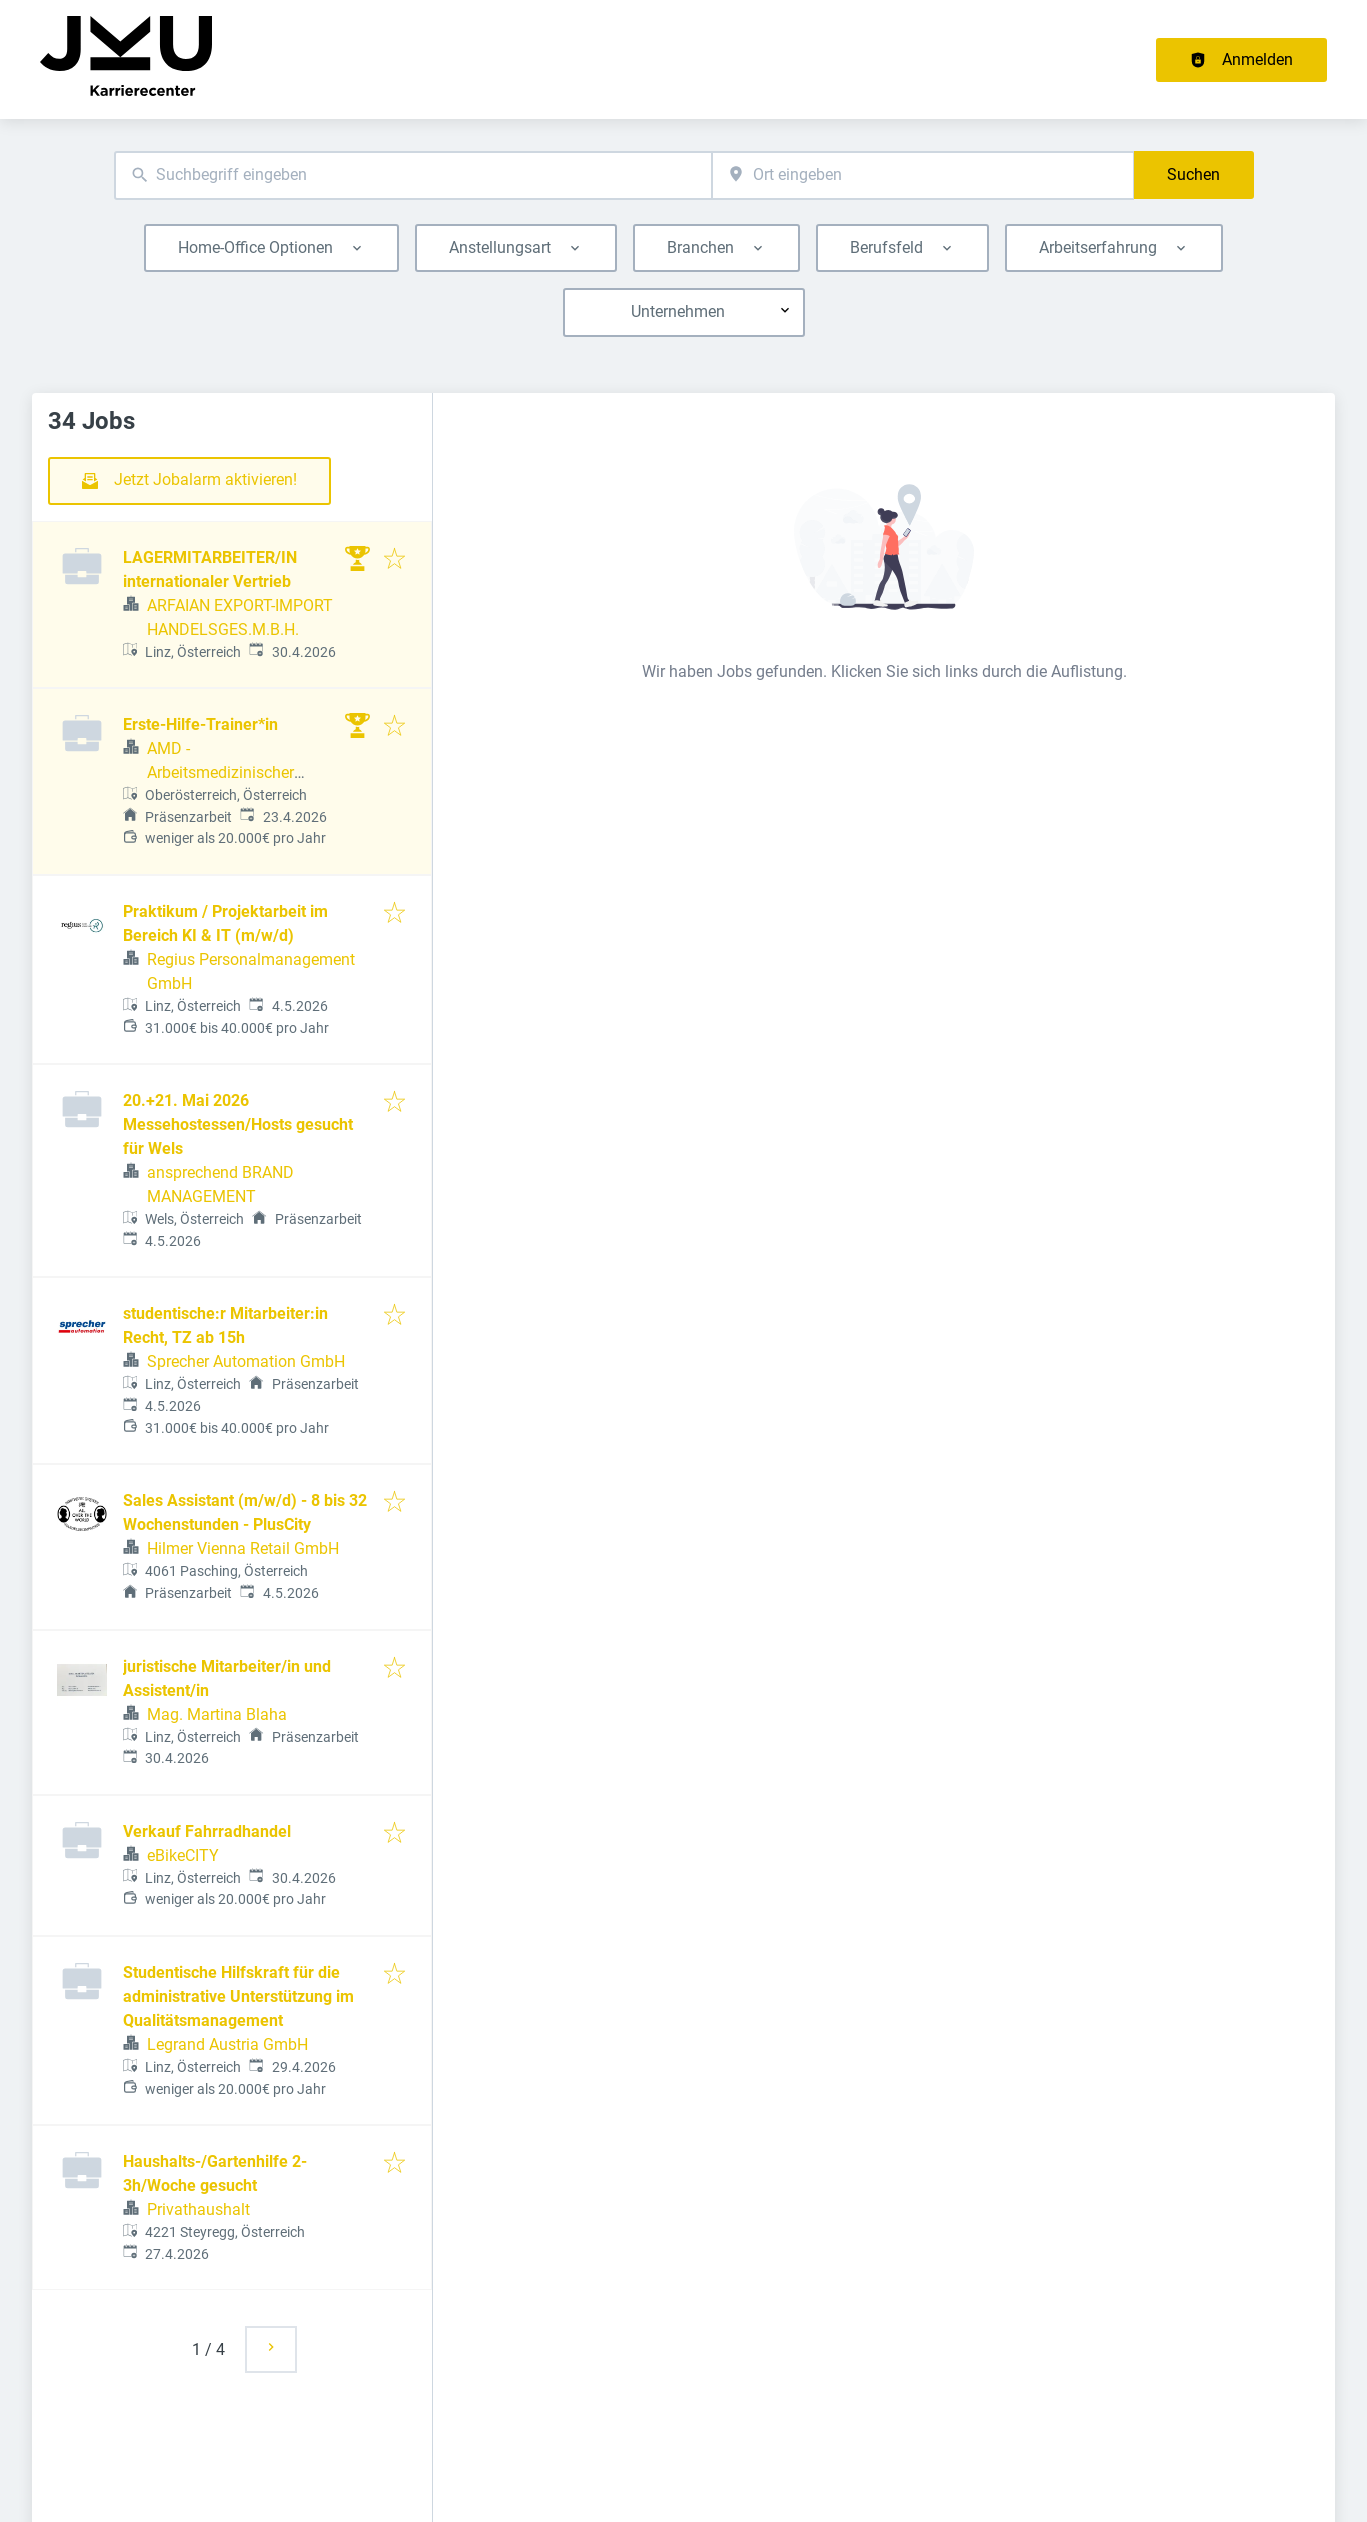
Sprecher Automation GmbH (246, 1361)
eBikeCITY (183, 1855)
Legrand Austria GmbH (227, 2044)
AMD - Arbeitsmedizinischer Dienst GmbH (220, 772)
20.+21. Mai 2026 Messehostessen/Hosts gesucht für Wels (238, 1124)
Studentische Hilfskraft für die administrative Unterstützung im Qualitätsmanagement (238, 1996)
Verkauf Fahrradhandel (207, 1831)
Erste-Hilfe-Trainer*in (200, 724)
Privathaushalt (198, 2209)
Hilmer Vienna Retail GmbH (243, 1548)
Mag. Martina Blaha (217, 1714)
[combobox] (413, 175)
